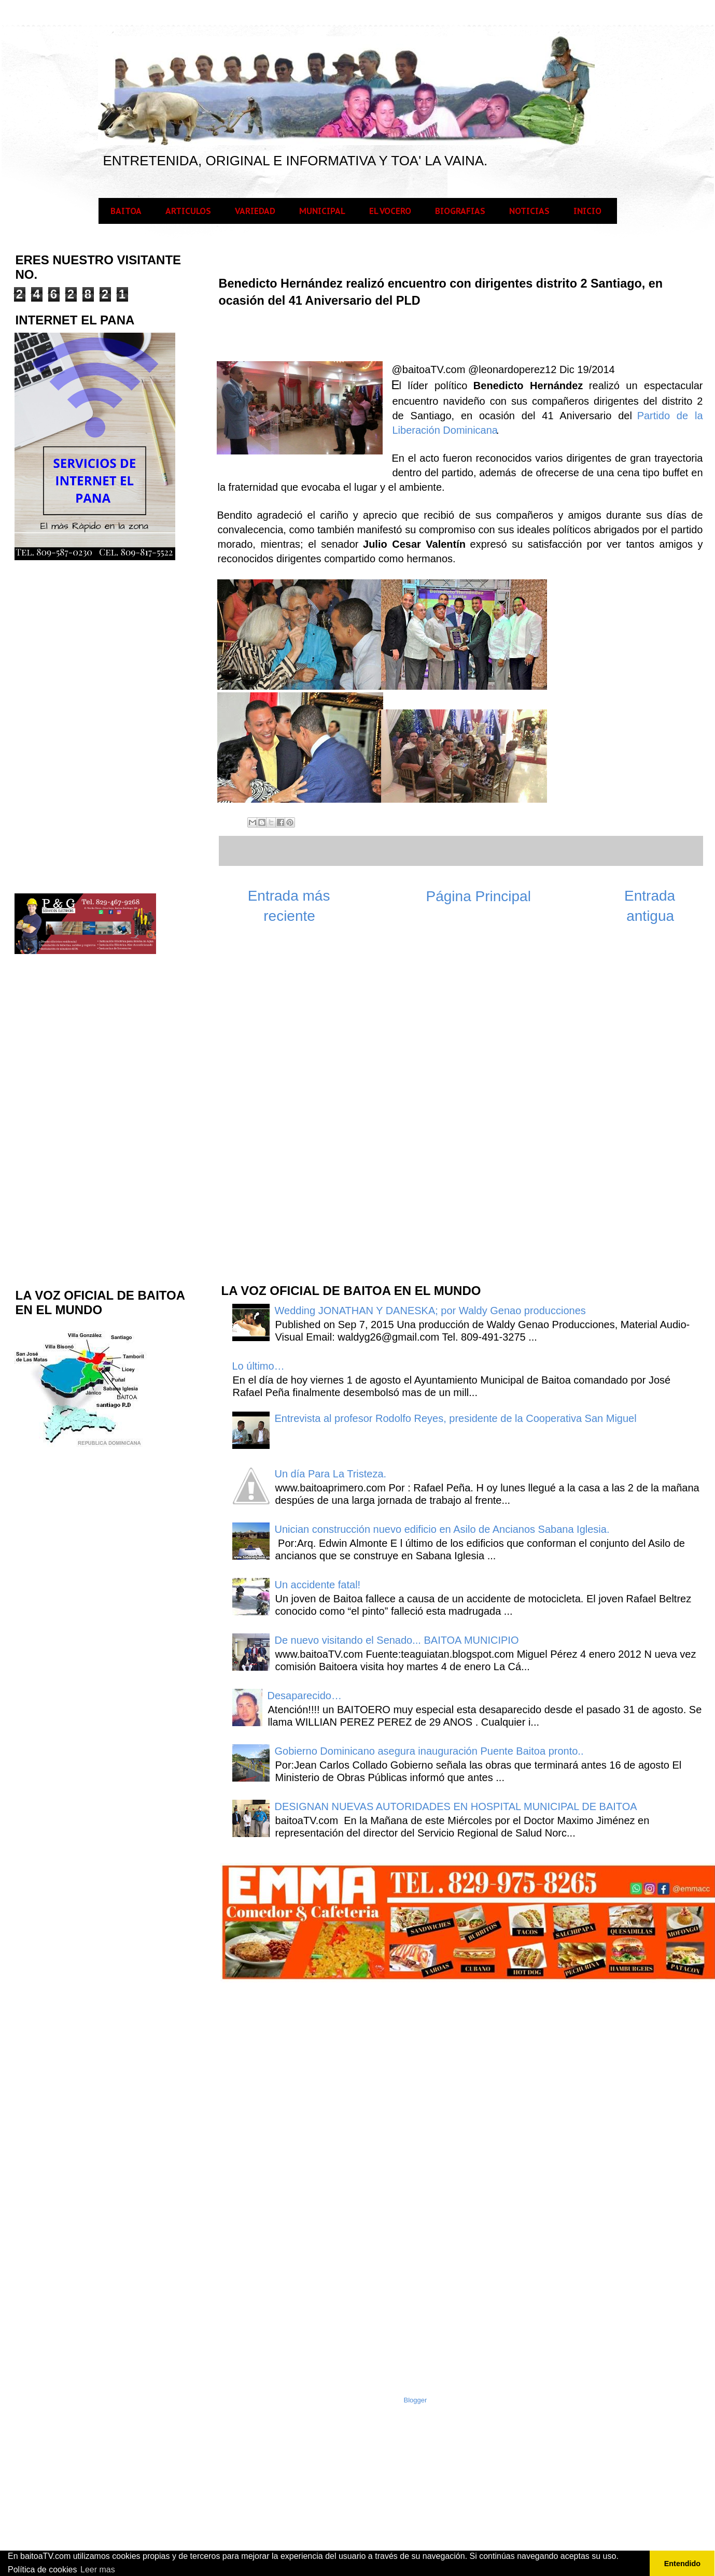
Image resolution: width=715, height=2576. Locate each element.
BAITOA (126, 211)
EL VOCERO (390, 211)
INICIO (587, 211)
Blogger (415, 2400)
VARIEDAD (255, 211)
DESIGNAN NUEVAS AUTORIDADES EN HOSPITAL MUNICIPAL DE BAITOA (456, 1806)
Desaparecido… (305, 1695)
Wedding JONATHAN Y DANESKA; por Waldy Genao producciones (430, 1310)
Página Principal (478, 896)
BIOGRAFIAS (460, 211)
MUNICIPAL (322, 211)
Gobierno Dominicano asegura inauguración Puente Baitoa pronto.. (429, 1751)
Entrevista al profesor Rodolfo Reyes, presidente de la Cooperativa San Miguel (456, 1418)
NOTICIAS (529, 211)
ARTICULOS (188, 211)
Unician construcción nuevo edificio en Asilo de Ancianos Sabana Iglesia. (442, 1529)
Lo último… (258, 1366)
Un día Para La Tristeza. (331, 1473)
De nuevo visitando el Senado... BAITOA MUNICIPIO (397, 1640)
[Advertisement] (297, 1108)
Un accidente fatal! (318, 1584)
